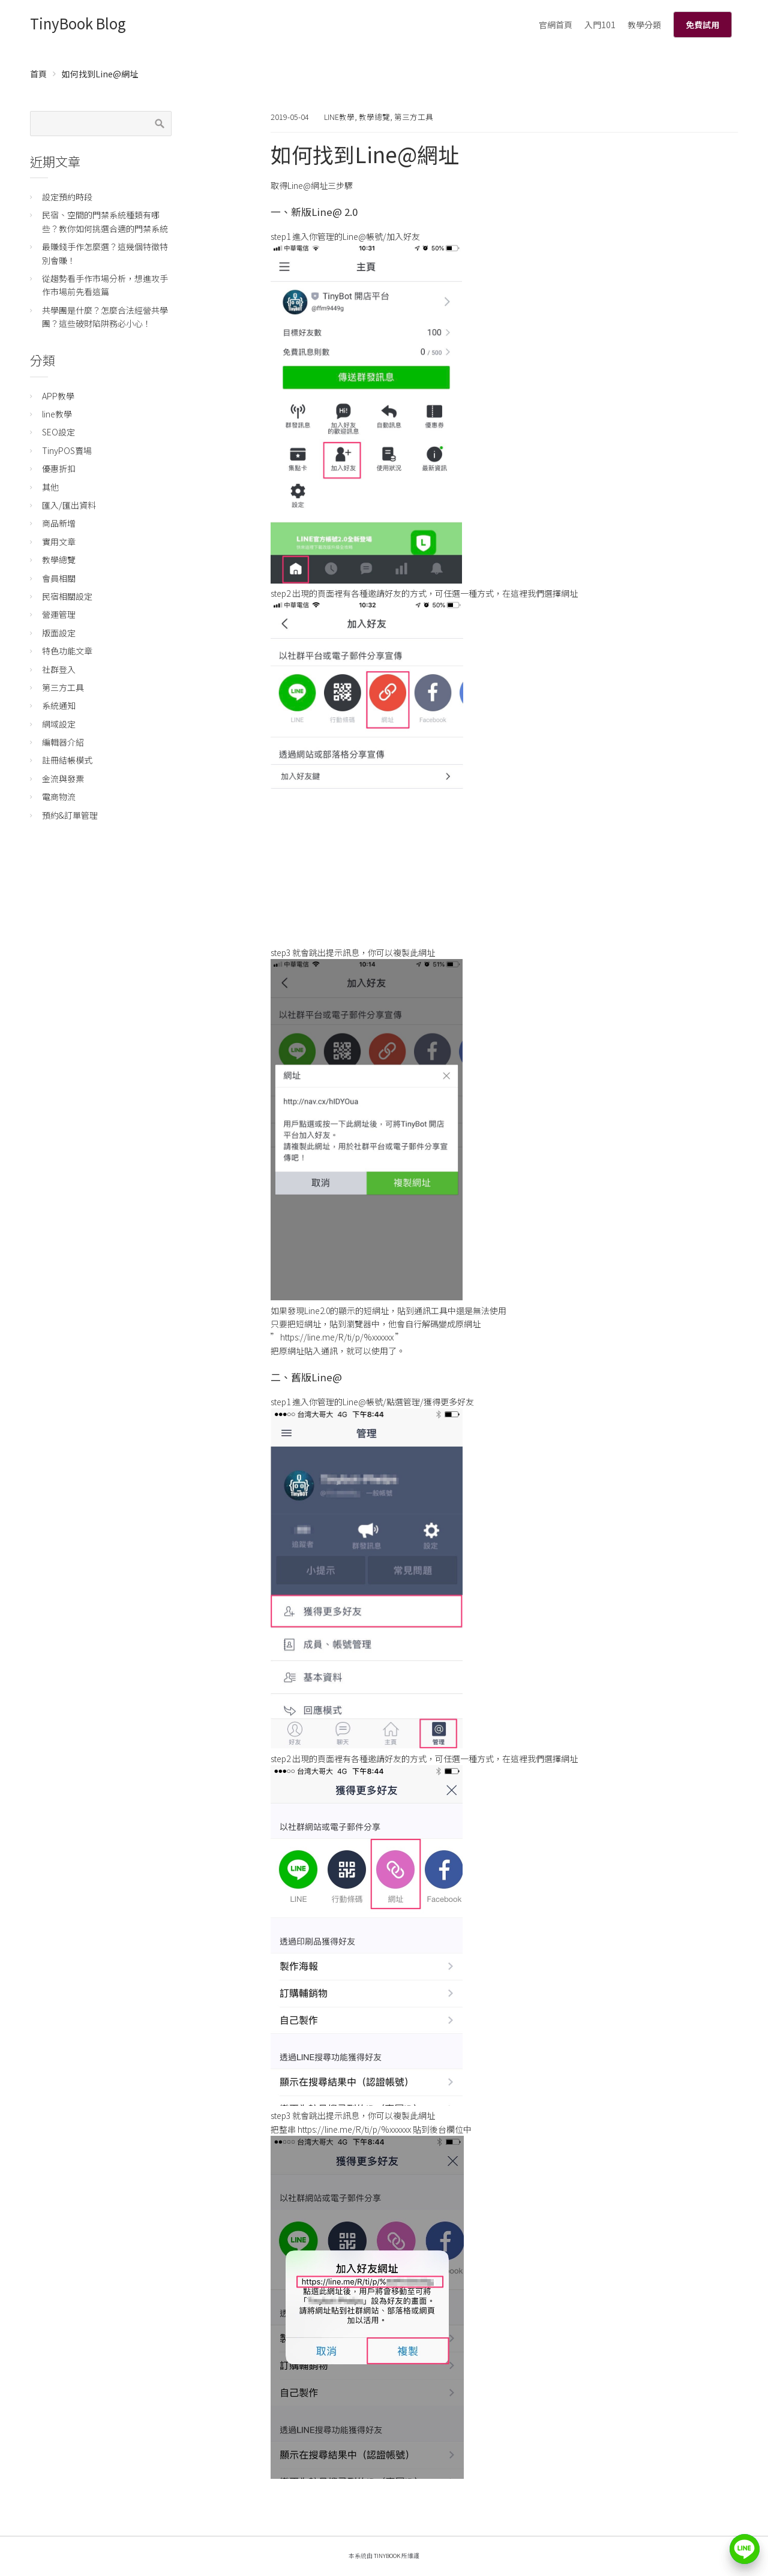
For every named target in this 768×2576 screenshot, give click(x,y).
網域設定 (59, 724)
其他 (50, 487)
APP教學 (58, 396)
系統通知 (59, 705)
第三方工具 (413, 116)
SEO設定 (58, 432)
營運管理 (59, 614)
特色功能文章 (67, 651)
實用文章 (59, 542)
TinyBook (387, 2555)
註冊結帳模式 (67, 760)
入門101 (600, 25)
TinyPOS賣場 (67, 450)
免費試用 (702, 25)
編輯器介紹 (63, 742)
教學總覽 (374, 116)
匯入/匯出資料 (69, 505)
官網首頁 (555, 25)
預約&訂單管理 (70, 815)
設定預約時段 (67, 197)
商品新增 (59, 523)
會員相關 (59, 578)
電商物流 (59, 796)
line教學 (339, 116)
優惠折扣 (59, 468)
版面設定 (59, 633)
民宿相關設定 (67, 596)
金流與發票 (63, 778)
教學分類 (644, 25)
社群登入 (59, 669)
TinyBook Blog (78, 23)
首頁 (38, 74)
